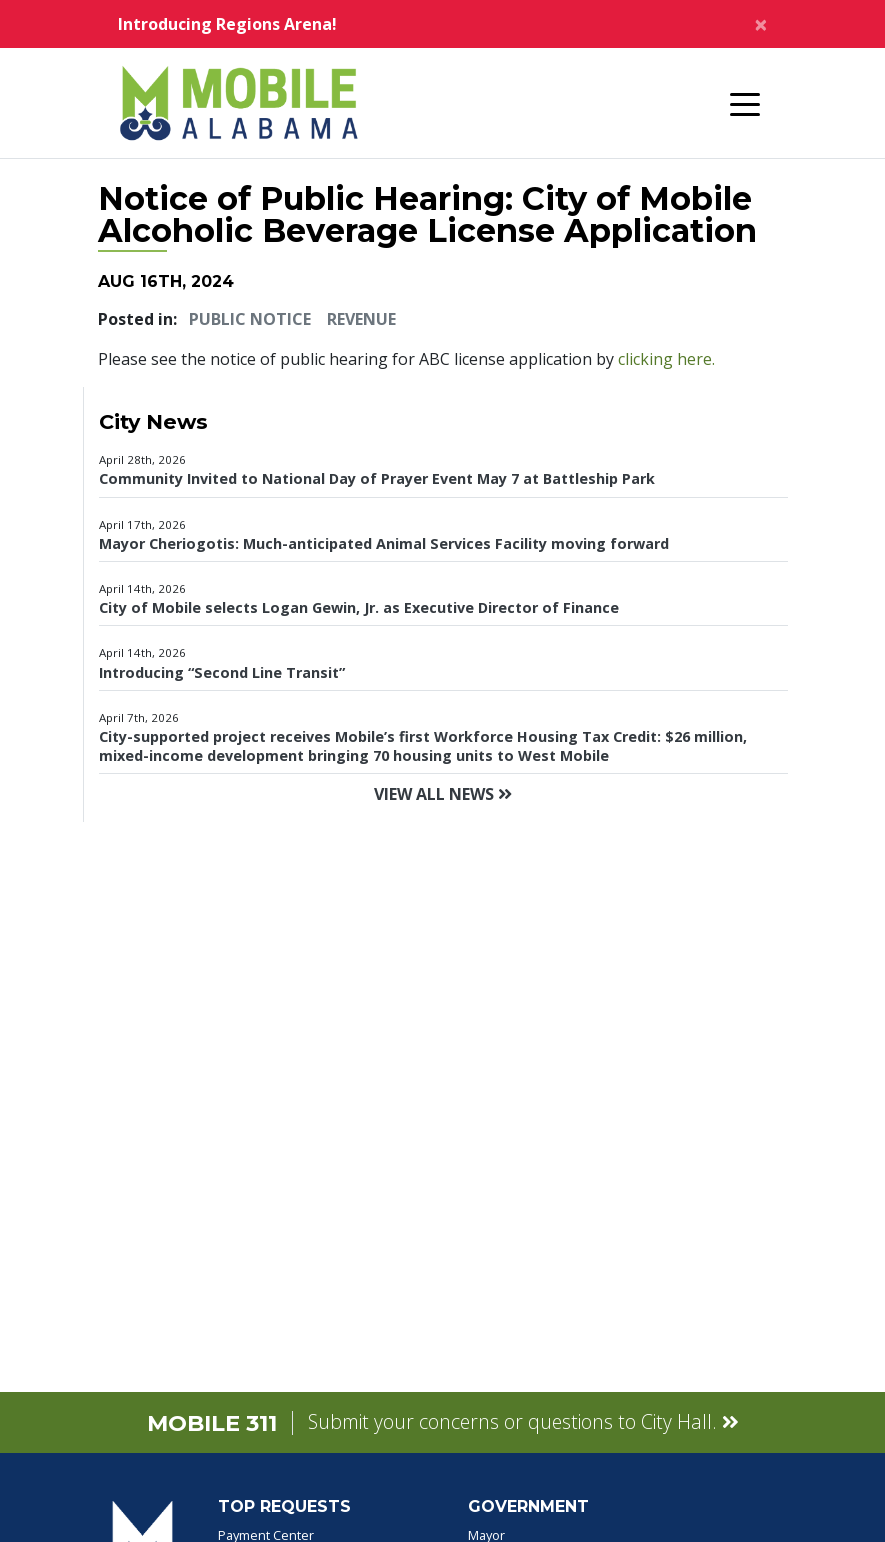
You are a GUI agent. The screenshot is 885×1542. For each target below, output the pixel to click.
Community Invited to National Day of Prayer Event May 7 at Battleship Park (377, 478)
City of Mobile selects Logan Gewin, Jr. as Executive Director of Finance (359, 607)
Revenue (361, 319)
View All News (443, 794)
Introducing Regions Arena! (227, 24)
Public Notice (250, 319)
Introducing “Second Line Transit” (222, 672)
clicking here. (666, 359)
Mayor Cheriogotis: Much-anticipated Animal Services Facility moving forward (384, 543)
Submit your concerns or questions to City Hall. (523, 1421)
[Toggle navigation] (745, 103)
